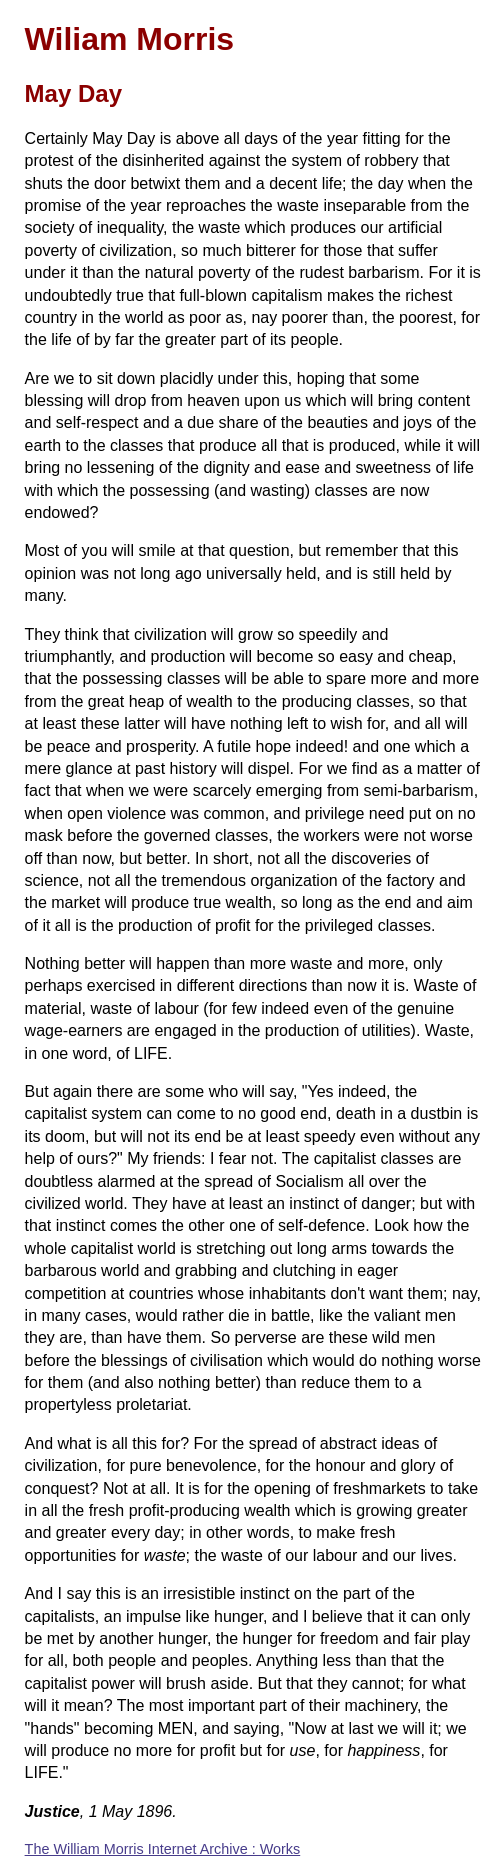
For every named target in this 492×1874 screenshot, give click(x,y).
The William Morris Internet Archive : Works (163, 1849)
